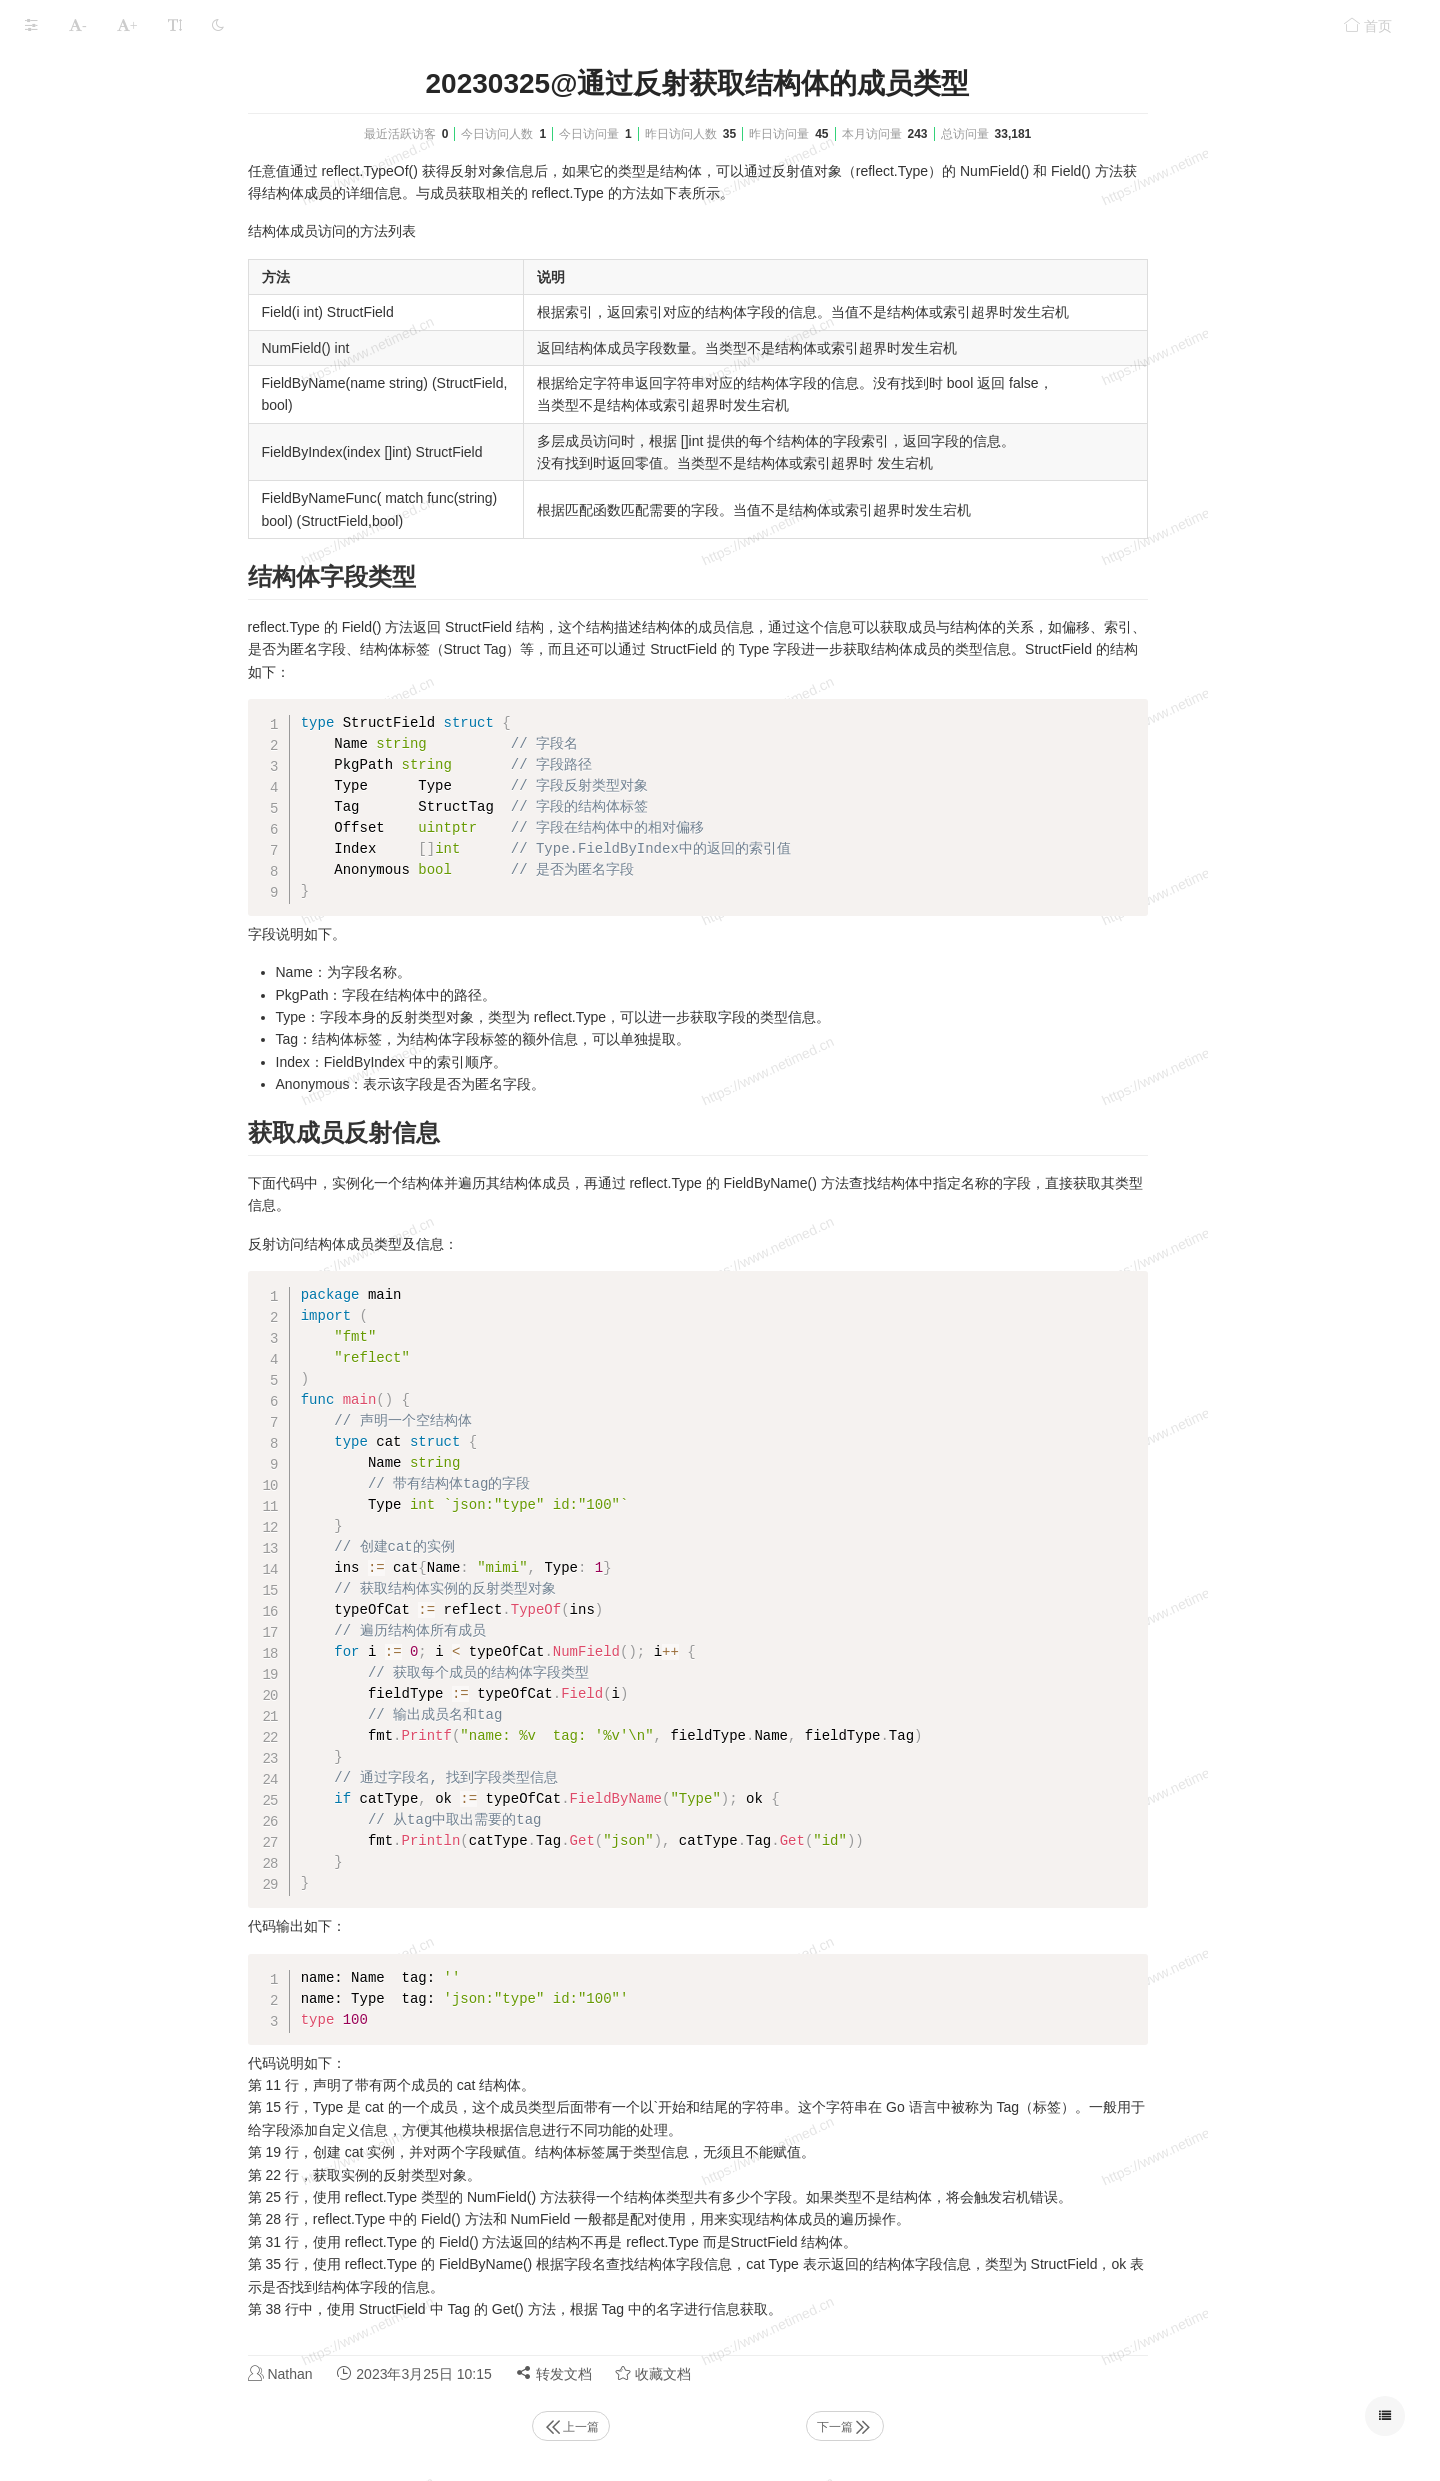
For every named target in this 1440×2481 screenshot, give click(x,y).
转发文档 (704, 2373)
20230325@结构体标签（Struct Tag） (177, 867)
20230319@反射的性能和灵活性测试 (177, 711)
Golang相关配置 (75, 126)
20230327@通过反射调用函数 (159, 1101)
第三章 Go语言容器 (105, 321)
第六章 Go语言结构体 (112, 438)
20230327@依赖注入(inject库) (159, 1140)
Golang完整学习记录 (89, 204)
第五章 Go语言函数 (105, 399)
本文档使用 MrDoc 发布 (78, 1429)
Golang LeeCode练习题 (99, 165)
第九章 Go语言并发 (105, 555)
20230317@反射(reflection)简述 (164, 633)
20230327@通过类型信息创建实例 (173, 1062)
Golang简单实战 (75, 1257)
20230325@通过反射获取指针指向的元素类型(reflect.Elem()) (177, 789)
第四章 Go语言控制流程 (119, 360)
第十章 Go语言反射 (105, 594)
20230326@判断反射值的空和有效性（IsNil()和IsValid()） (177, 984)
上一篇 (721, 2427)
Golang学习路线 (75, 1374)
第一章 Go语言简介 (105, 243)
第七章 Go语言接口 (105, 477)
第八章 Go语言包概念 (112, 516)
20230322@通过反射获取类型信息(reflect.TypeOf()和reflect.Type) (177, 750)
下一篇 (995, 2427)
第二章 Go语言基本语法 (119, 282)
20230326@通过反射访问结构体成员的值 (177, 945)
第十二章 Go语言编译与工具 (133, 1218)
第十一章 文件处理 (103, 1179)
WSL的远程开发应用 (89, 1335)
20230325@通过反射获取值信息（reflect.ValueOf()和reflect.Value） (177, 906)
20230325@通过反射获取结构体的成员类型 (177, 828)
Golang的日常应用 (82, 1296)
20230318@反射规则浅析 (145, 672)
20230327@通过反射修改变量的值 (173, 1023)
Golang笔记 (155, 73)
